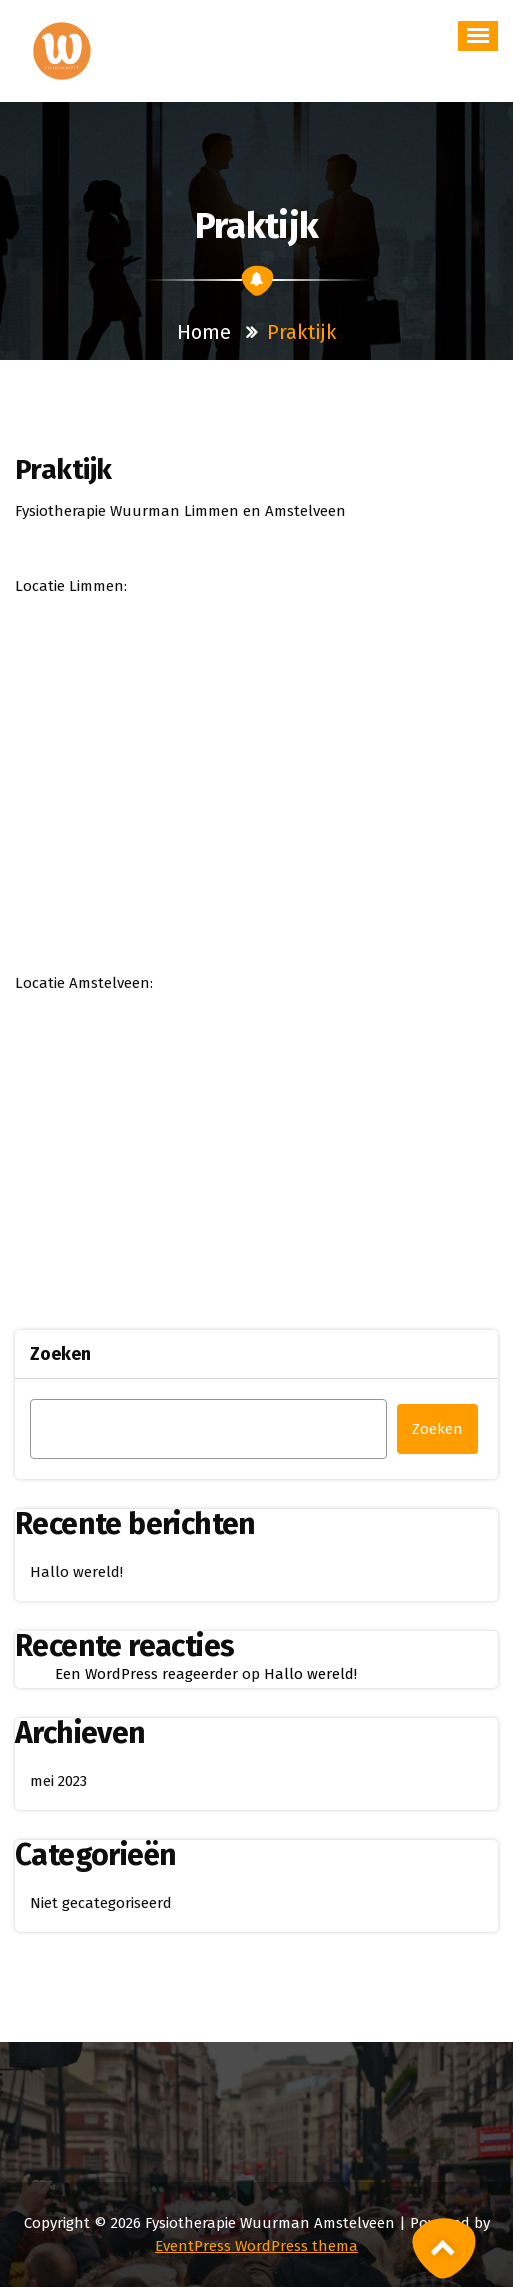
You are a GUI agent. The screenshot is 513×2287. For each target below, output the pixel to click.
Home (204, 332)
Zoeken (60, 1354)
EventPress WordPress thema (256, 2246)
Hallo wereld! (76, 1572)
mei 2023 (58, 1781)
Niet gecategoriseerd (101, 1903)
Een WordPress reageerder (146, 1674)
